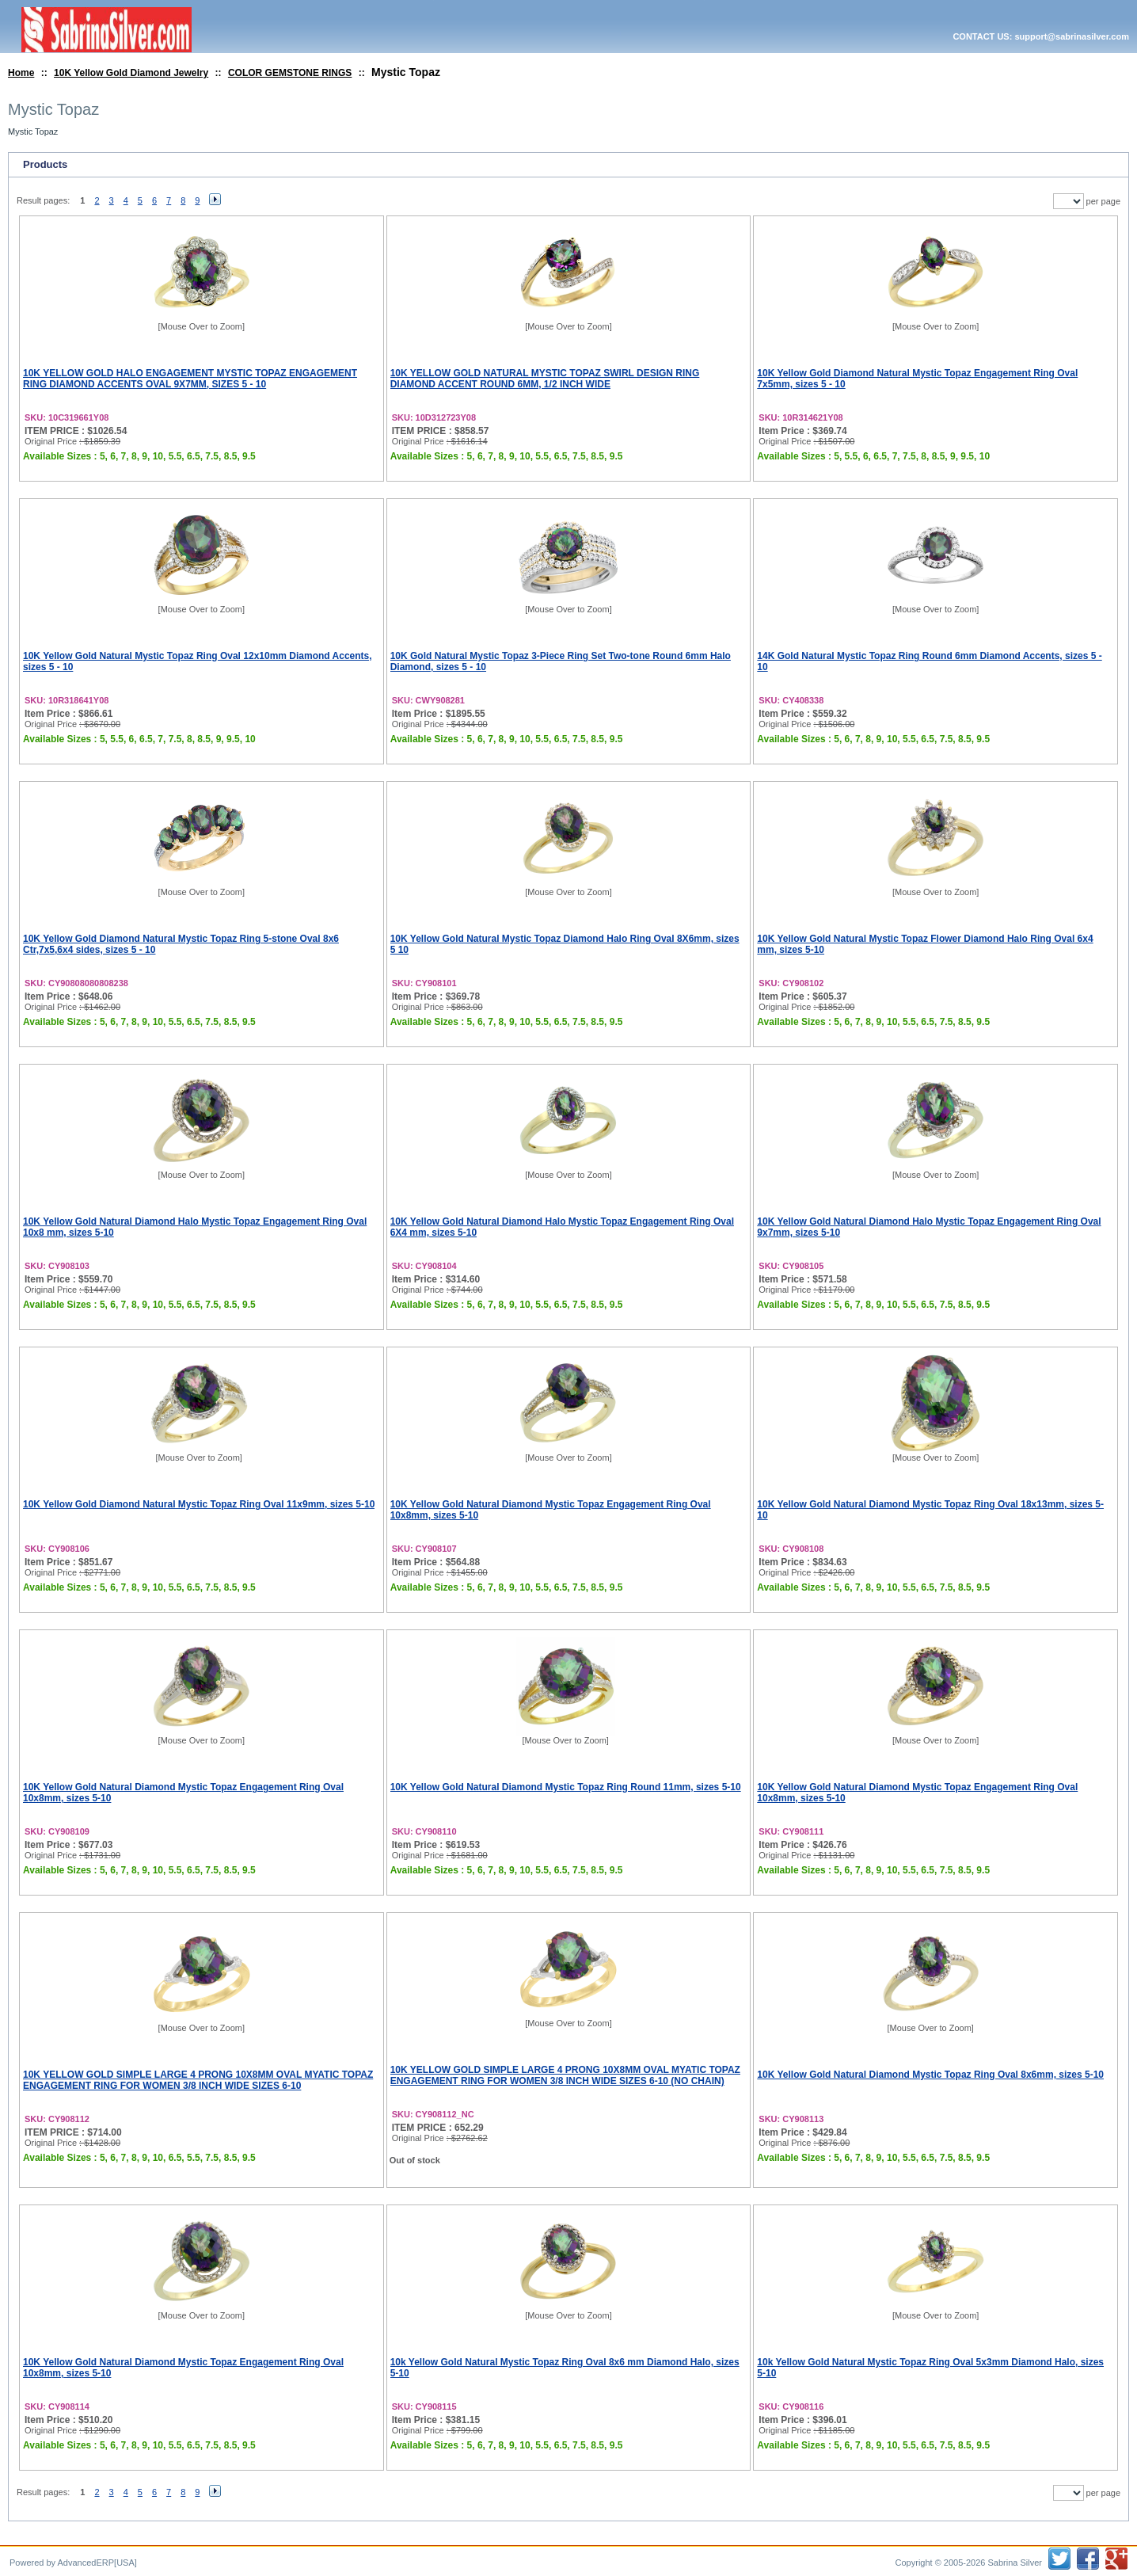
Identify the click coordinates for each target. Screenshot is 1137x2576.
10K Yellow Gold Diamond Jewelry (131, 72)
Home (21, 72)
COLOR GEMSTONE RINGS (290, 72)
